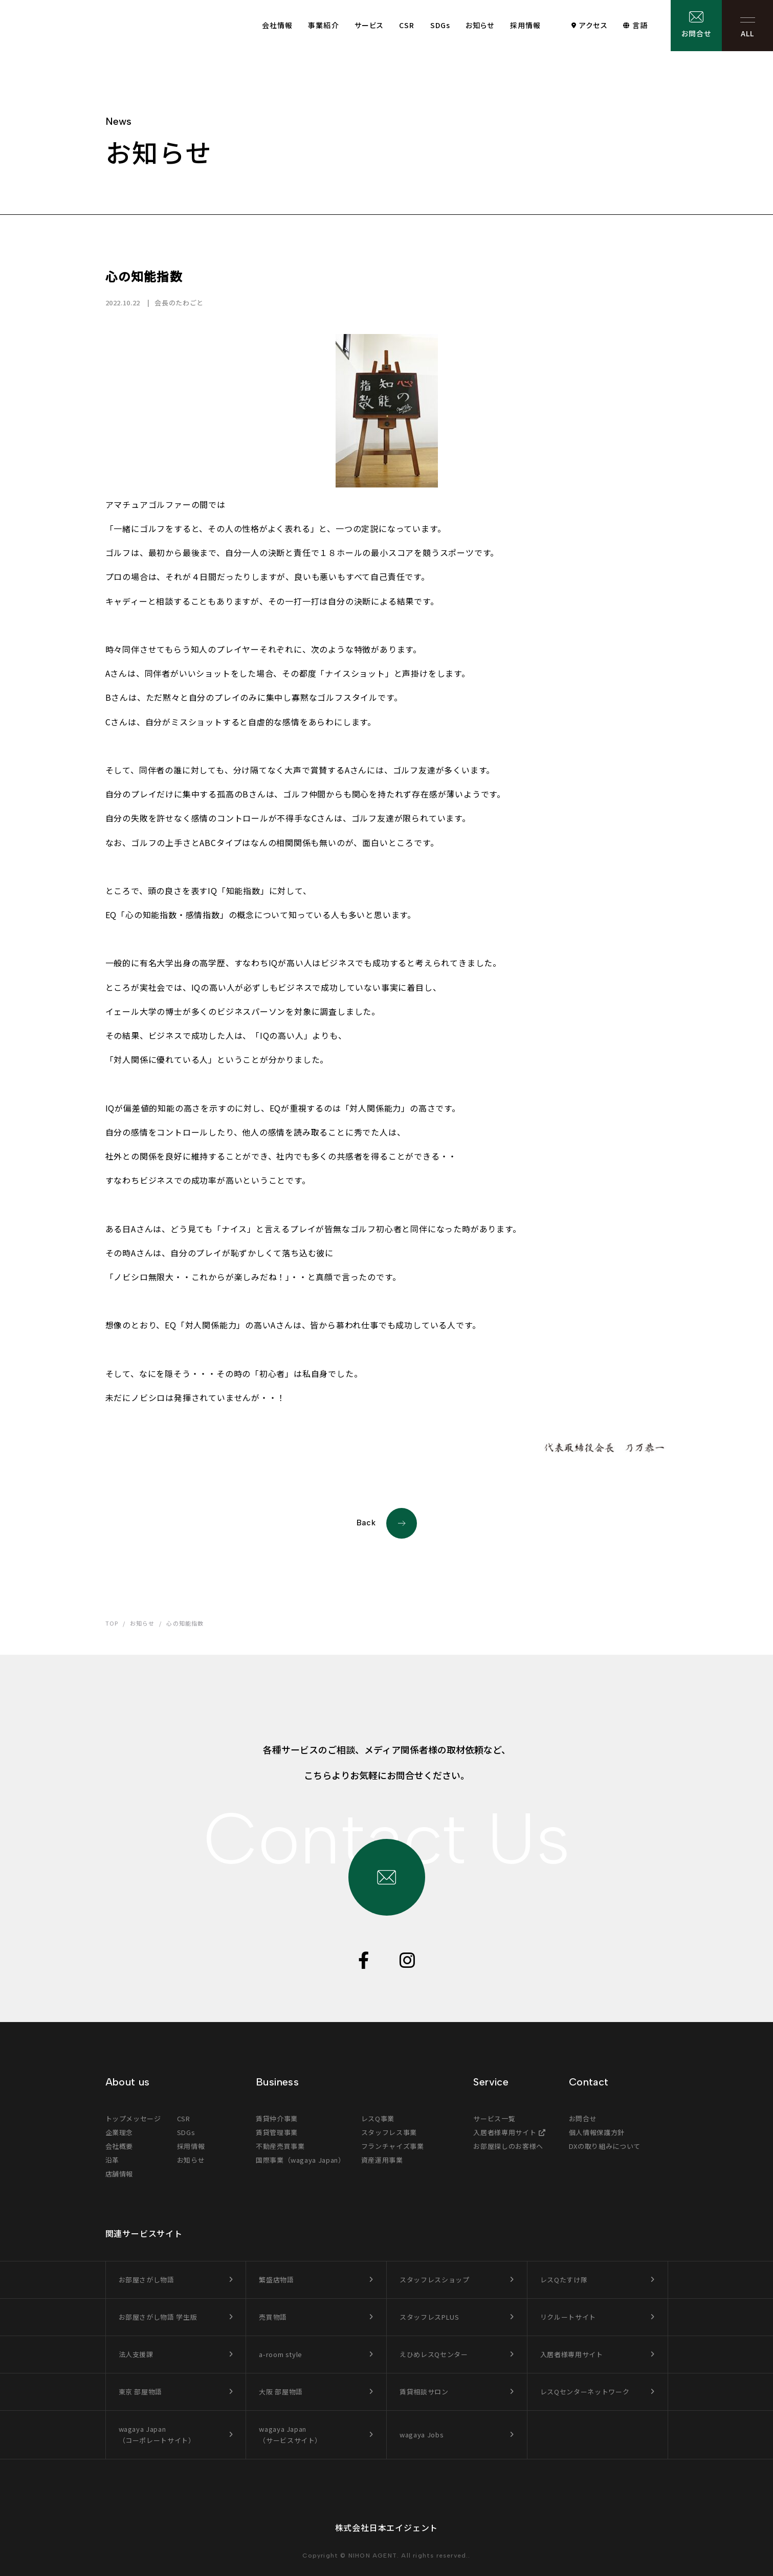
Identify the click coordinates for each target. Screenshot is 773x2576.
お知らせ (480, 25)
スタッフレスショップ (435, 2279)
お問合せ (696, 33)
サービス (369, 25)
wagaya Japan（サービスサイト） (290, 2434)
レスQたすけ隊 (564, 2279)
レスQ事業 (377, 2118)
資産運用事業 (382, 2160)
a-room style (280, 2354)
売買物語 (273, 2317)
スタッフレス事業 (389, 2132)
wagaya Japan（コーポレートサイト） (157, 2434)
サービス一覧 (494, 2118)
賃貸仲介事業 (277, 2118)
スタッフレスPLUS (429, 2317)
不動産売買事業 (280, 2146)
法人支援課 (136, 2354)
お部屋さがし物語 (146, 2279)
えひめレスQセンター (434, 2354)
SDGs (440, 25)
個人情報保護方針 (597, 2132)
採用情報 (525, 25)
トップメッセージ (133, 2118)
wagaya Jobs (422, 2434)
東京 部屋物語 (141, 2391)
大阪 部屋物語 (281, 2391)
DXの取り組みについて (605, 2146)
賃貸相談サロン (424, 2391)
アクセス (593, 25)
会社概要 (119, 2146)
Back (387, 1523)
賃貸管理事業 (277, 2132)
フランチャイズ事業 (392, 2146)
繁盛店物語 (276, 2279)
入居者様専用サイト (504, 2132)
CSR (406, 25)
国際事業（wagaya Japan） (300, 2160)
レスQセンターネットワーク (584, 2391)
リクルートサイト (568, 2317)
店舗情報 (119, 2174)
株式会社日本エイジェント (386, 2527)
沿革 (112, 2160)
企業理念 (119, 2132)
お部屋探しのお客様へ (508, 2146)
